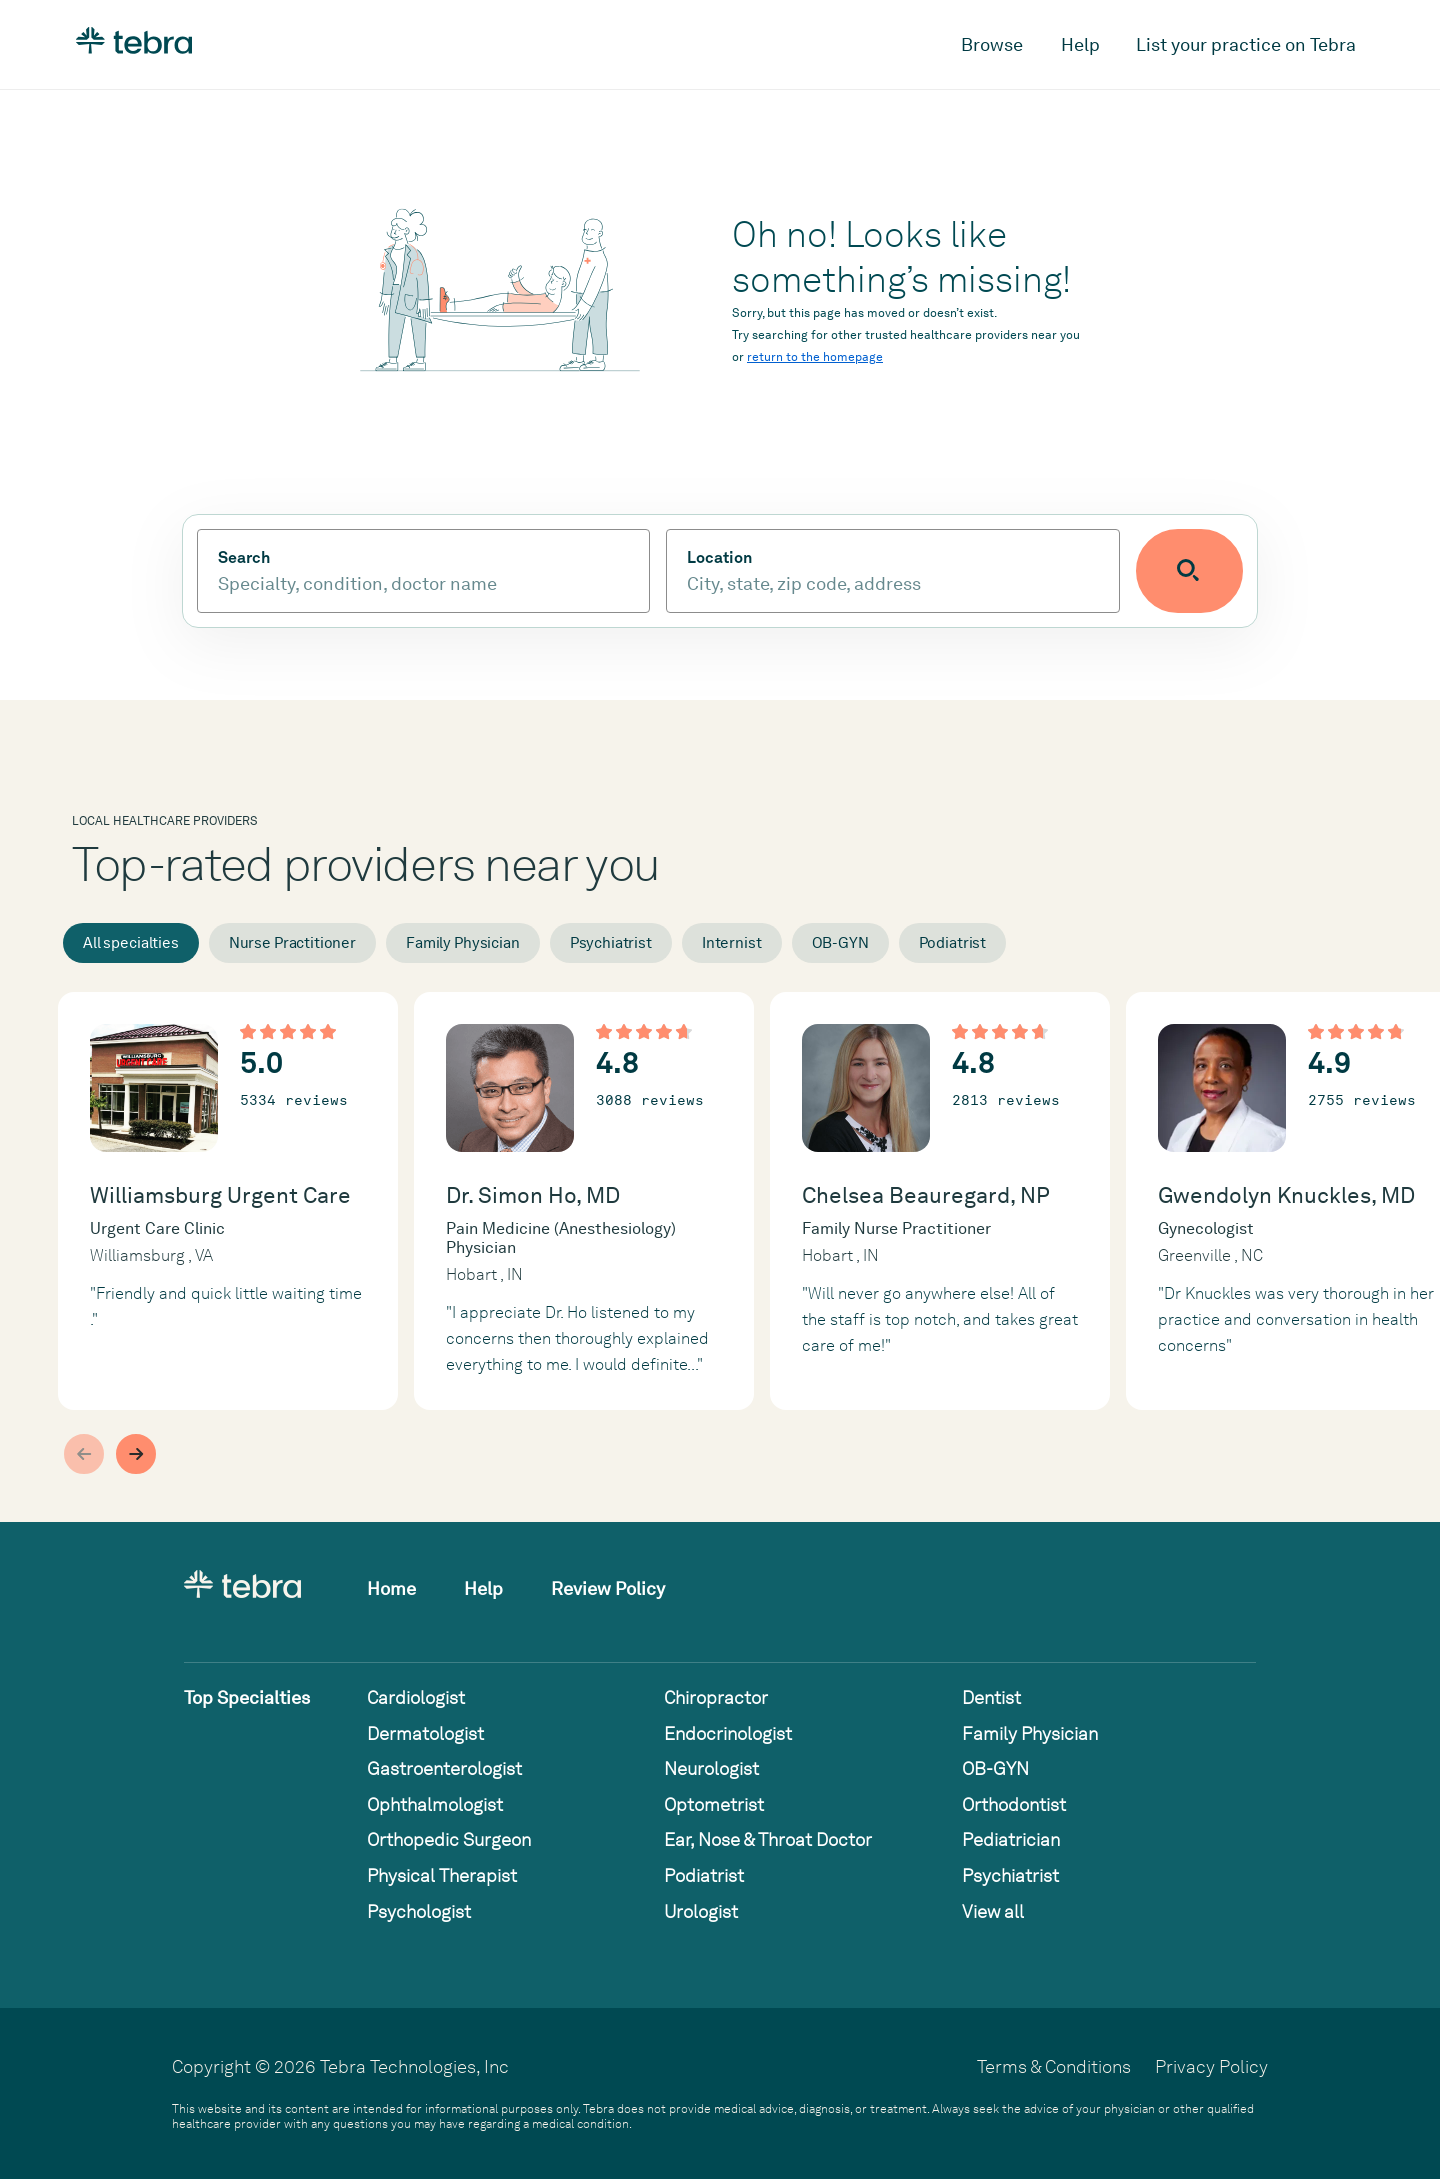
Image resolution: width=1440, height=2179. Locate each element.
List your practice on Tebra (1246, 44)
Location (731, 558)
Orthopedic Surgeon (449, 1839)
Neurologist (711, 1768)
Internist (732, 943)
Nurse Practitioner (292, 943)
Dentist (991, 1697)
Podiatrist (953, 943)
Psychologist (419, 1911)
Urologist (701, 1911)
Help (1080, 44)
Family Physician (463, 943)
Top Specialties (247, 1697)
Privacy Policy (1211, 2066)
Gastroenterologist (444, 1768)
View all (993, 1911)
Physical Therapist (442, 1875)
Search (244, 558)
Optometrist (714, 1804)
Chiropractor (716, 1697)
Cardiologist (416, 1697)
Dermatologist (425, 1733)
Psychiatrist (611, 943)
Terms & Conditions (1054, 2066)
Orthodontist (1014, 1804)
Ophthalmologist (435, 1804)
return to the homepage (815, 357)
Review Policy (608, 1588)
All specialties (131, 943)
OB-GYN (840, 943)
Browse (992, 44)
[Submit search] (1201, 571)
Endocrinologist (728, 1733)
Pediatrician (1011, 1839)
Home (391, 1588)
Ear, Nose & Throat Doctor (768, 1839)
